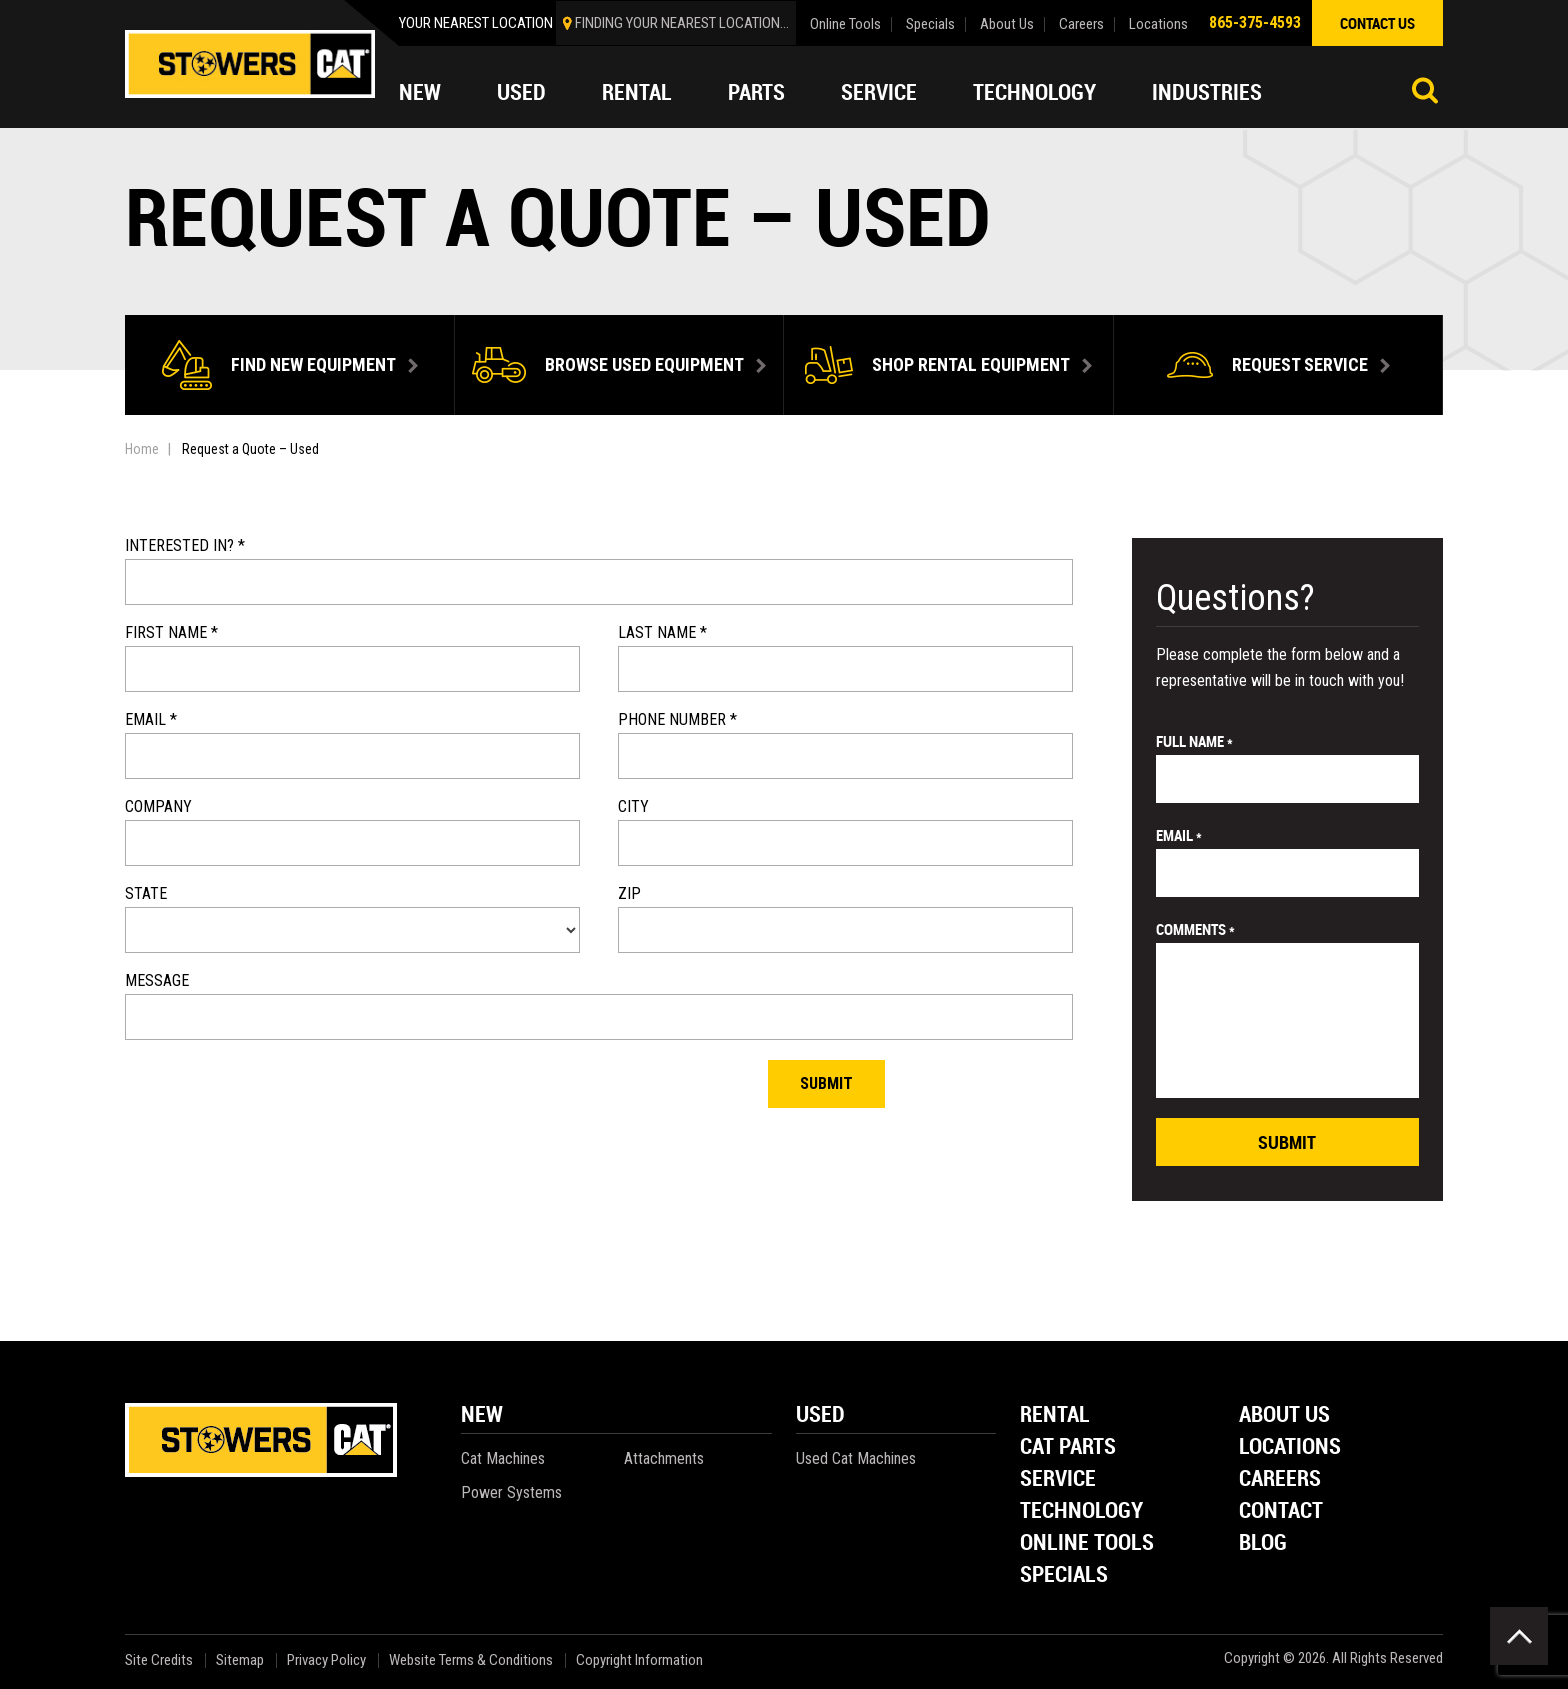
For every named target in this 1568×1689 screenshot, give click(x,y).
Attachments (664, 1458)
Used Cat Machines (856, 1458)
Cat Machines (503, 1458)
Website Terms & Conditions (471, 1660)
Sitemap (240, 1660)
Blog (1263, 1543)
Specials (930, 24)
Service (879, 92)
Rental (637, 92)
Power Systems (511, 1492)
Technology (1034, 92)
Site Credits (159, 1660)
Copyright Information (639, 1660)
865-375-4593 (1255, 22)
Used (521, 92)
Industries (1207, 92)
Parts (756, 92)
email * (1179, 835)
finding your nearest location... (682, 23)
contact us (1377, 23)
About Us (1007, 24)
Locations (1158, 24)
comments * (1195, 929)
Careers (1081, 24)
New (420, 92)
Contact (1281, 1511)
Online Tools (845, 24)
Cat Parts (1068, 1447)
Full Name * (1194, 741)
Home (142, 449)
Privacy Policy (326, 1660)
